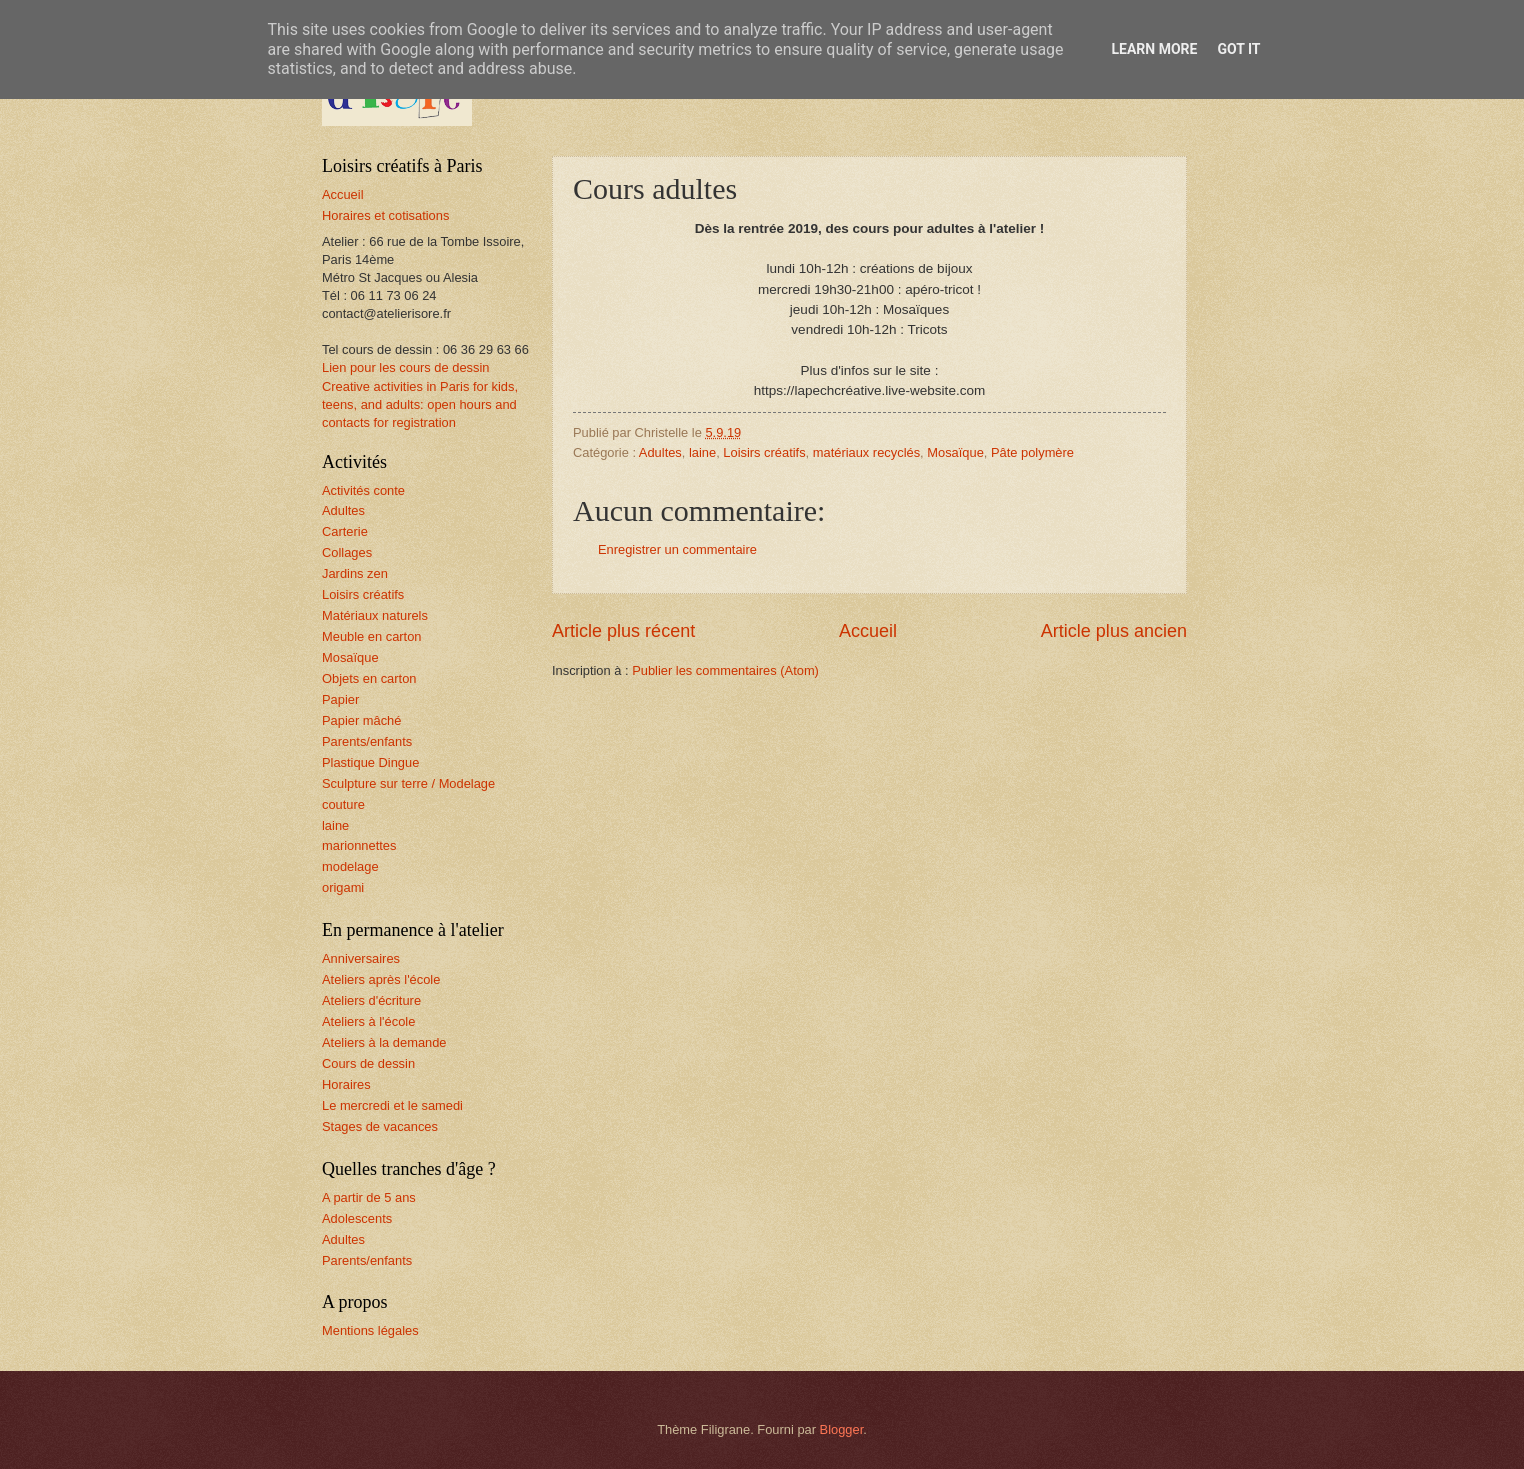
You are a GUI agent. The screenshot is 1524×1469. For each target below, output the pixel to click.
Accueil (868, 631)
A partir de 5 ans (369, 1197)
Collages (347, 552)
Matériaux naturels (375, 615)
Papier (340, 699)
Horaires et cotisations (385, 215)
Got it (1238, 49)
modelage (350, 866)
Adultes (660, 452)
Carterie (345, 531)
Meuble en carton (372, 636)
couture (343, 804)
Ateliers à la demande (384, 1042)
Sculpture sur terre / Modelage (408, 783)
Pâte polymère (1032, 452)
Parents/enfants (367, 741)
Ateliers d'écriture (371, 1000)
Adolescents (357, 1218)
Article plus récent (623, 631)
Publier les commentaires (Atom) (725, 670)
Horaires (346, 1084)
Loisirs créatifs (764, 452)
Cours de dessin (368, 1063)
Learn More (1154, 49)
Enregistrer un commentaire (677, 549)
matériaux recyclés (866, 452)
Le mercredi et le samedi (392, 1105)
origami (343, 887)
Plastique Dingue (370, 762)
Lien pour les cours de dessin (405, 367)
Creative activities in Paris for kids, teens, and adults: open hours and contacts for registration (420, 404)
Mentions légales (370, 1330)
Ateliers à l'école (368, 1021)
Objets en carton (369, 678)
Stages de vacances (380, 1126)
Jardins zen (355, 573)
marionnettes (359, 845)
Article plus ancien (1114, 631)
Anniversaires (361, 958)
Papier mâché (361, 720)
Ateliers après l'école (381, 979)
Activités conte (363, 490)
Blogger (842, 1429)
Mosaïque (955, 452)
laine (702, 452)
